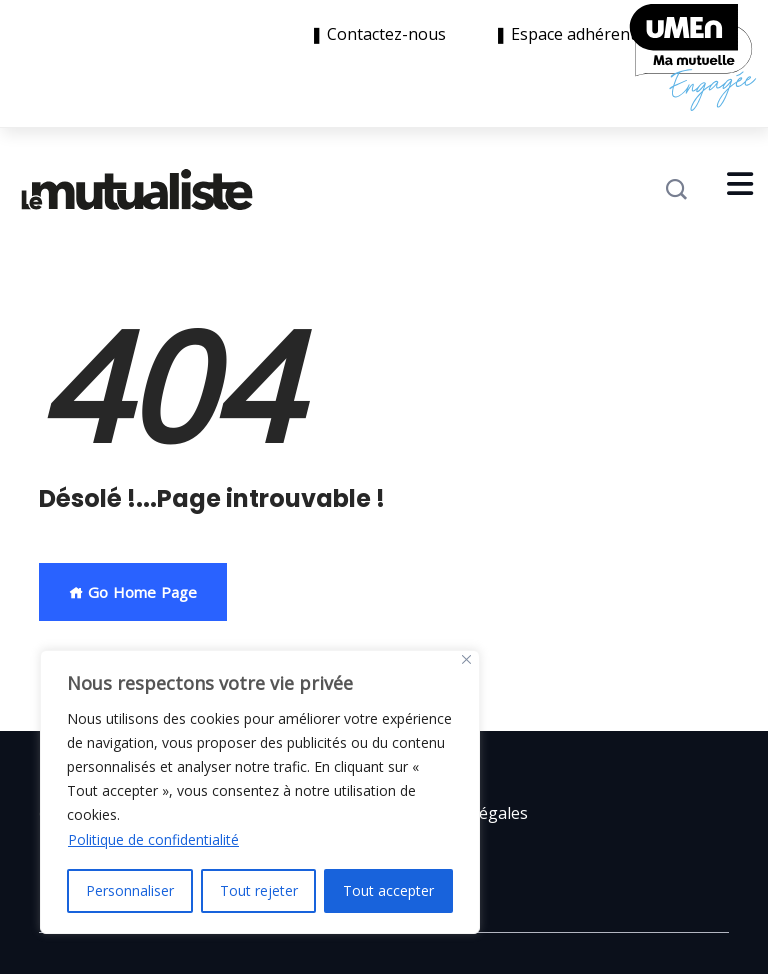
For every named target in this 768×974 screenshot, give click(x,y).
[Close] (466, 659)
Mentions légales (463, 813)
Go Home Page (133, 592)
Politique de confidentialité (153, 839)
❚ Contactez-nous (382, 34)
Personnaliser (130, 890)
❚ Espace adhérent (565, 34)
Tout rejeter (259, 890)
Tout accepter (388, 890)
